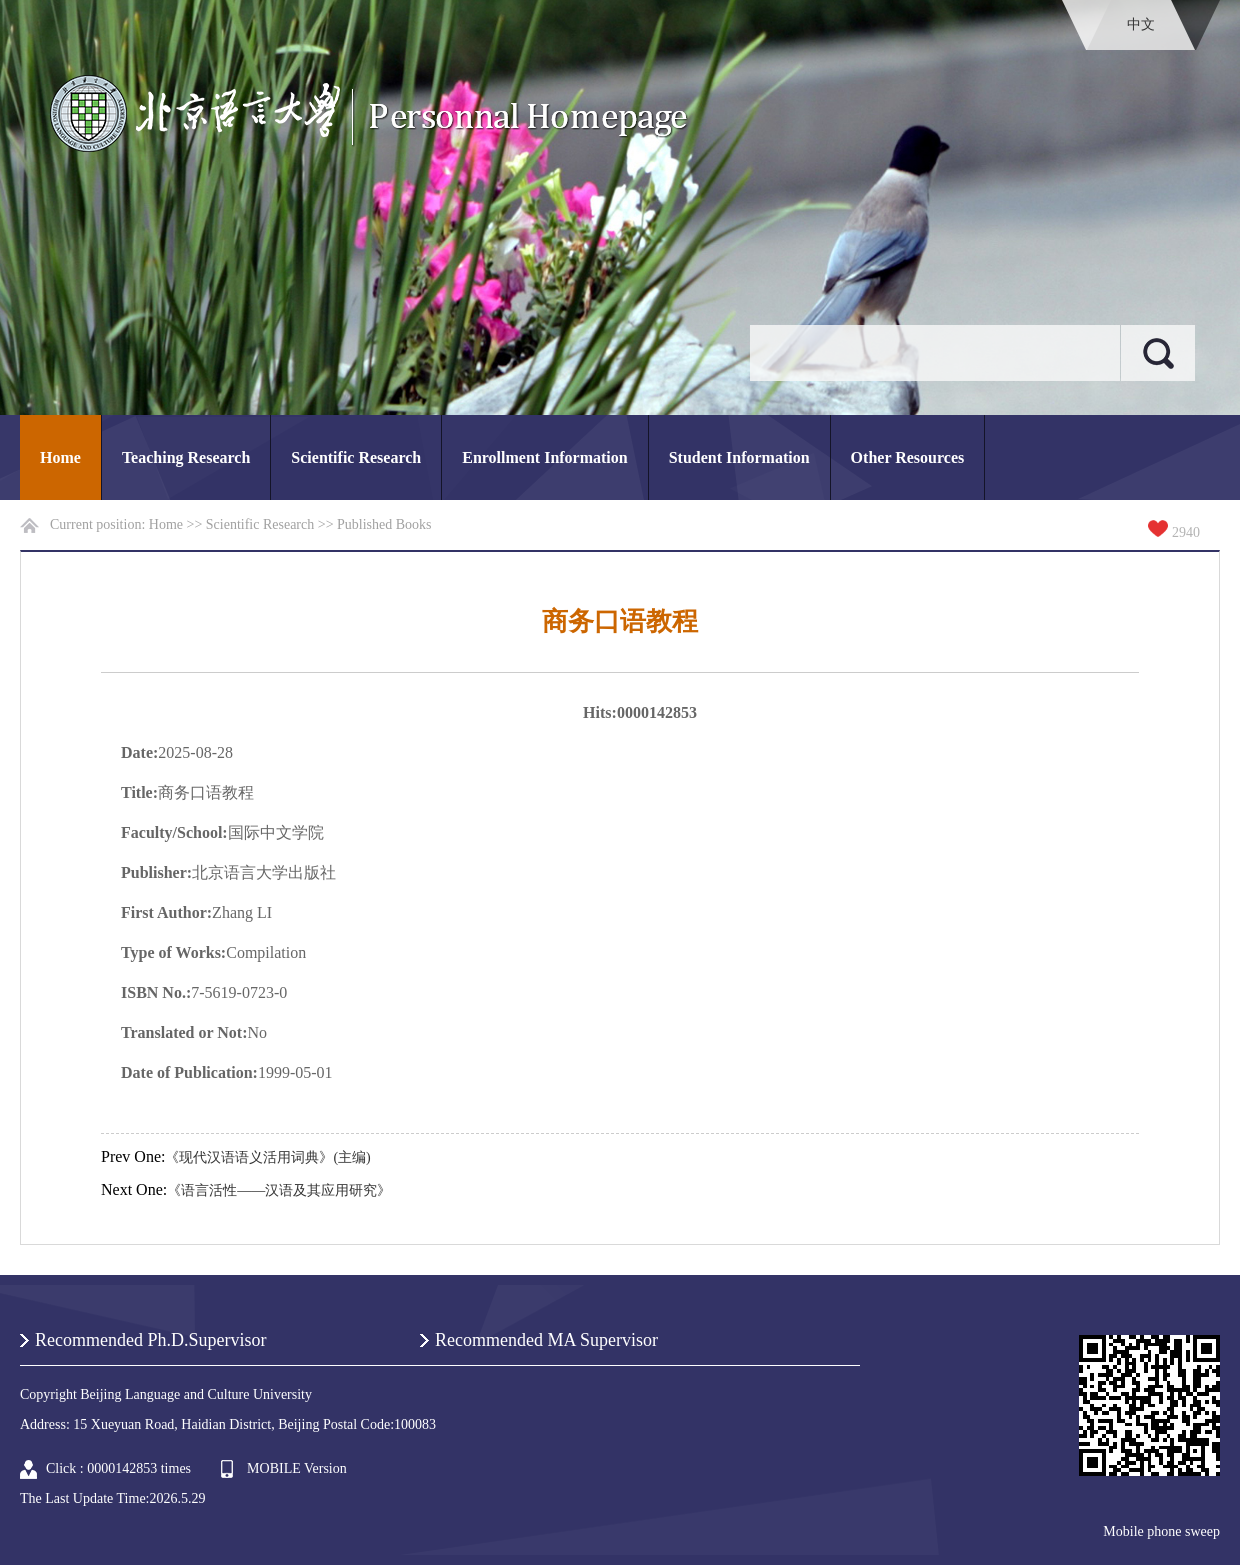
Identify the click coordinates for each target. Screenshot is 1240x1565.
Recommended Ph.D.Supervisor (150, 1340)
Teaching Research (186, 457)
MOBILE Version (297, 1468)
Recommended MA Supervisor (546, 1340)
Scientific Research (356, 457)
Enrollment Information (544, 457)
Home (60, 457)
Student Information (739, 457)
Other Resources (908, 457)
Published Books (384, 524)
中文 (1141, 24)
